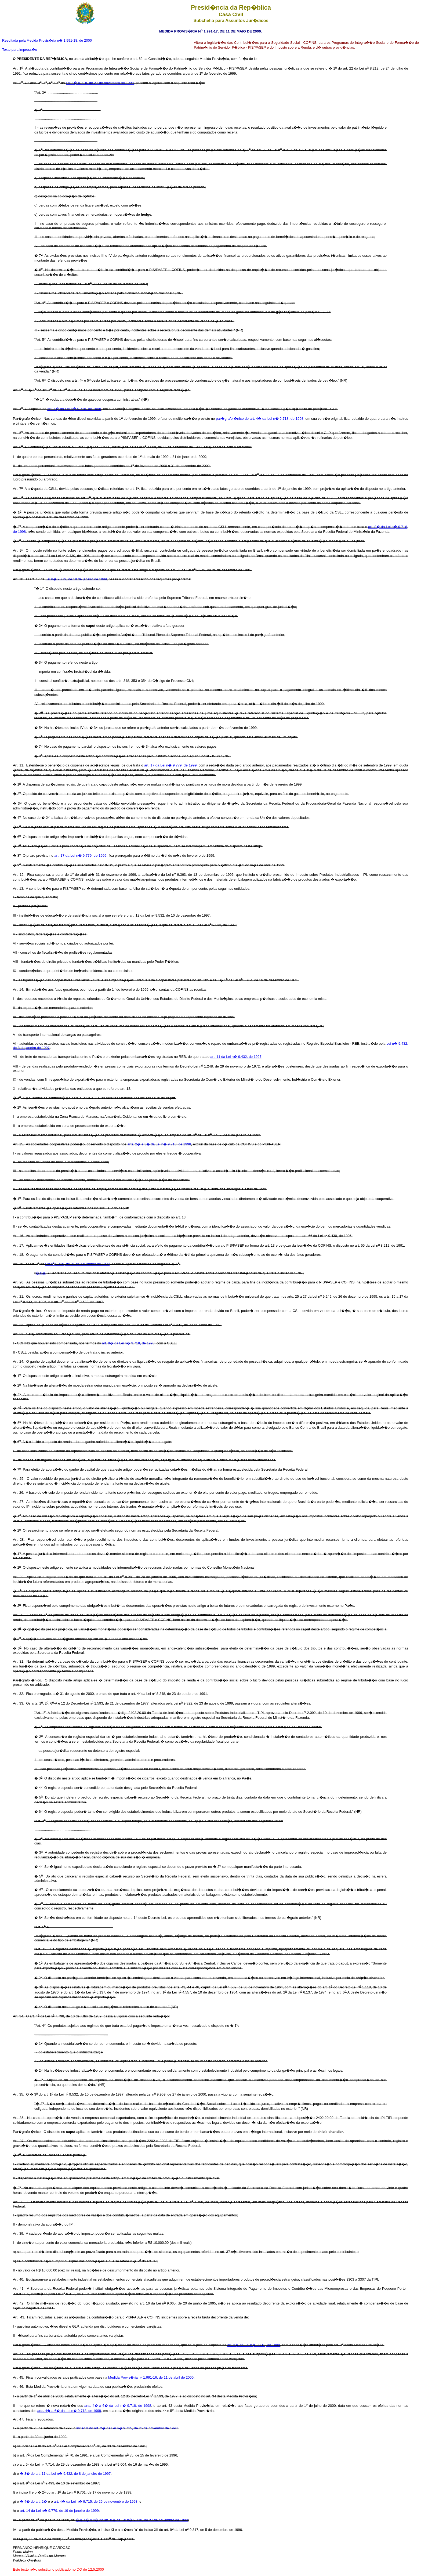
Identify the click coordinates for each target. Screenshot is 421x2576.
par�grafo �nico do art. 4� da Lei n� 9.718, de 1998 (259, 419)
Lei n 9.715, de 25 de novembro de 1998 (77, 1264)
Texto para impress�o (19, 50)
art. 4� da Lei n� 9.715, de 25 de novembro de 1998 (95, 2501)
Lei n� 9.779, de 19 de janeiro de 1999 (76, 579)
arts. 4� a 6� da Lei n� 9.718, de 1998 (117, 2406)
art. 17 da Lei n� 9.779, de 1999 (170, 765)
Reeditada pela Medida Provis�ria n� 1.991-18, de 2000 (47, 40)
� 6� (41, 1273)
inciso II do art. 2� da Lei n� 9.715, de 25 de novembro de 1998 (126, 2428)
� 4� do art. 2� (34, 2501)
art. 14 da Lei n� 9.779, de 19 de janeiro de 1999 (59, 2511)
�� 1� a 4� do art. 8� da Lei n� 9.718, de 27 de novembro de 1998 (132, 2520)
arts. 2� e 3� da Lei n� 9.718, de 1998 (159, 1144)
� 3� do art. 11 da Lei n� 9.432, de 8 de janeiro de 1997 (65, 2474)
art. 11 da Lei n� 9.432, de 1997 (236, 1057)
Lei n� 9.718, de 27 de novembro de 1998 (100, 83)
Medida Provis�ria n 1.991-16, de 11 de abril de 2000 (151, 2377)
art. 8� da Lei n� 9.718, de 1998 (128, 1343)
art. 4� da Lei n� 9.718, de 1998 (74, 409)
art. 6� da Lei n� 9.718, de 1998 (253, 2345)
